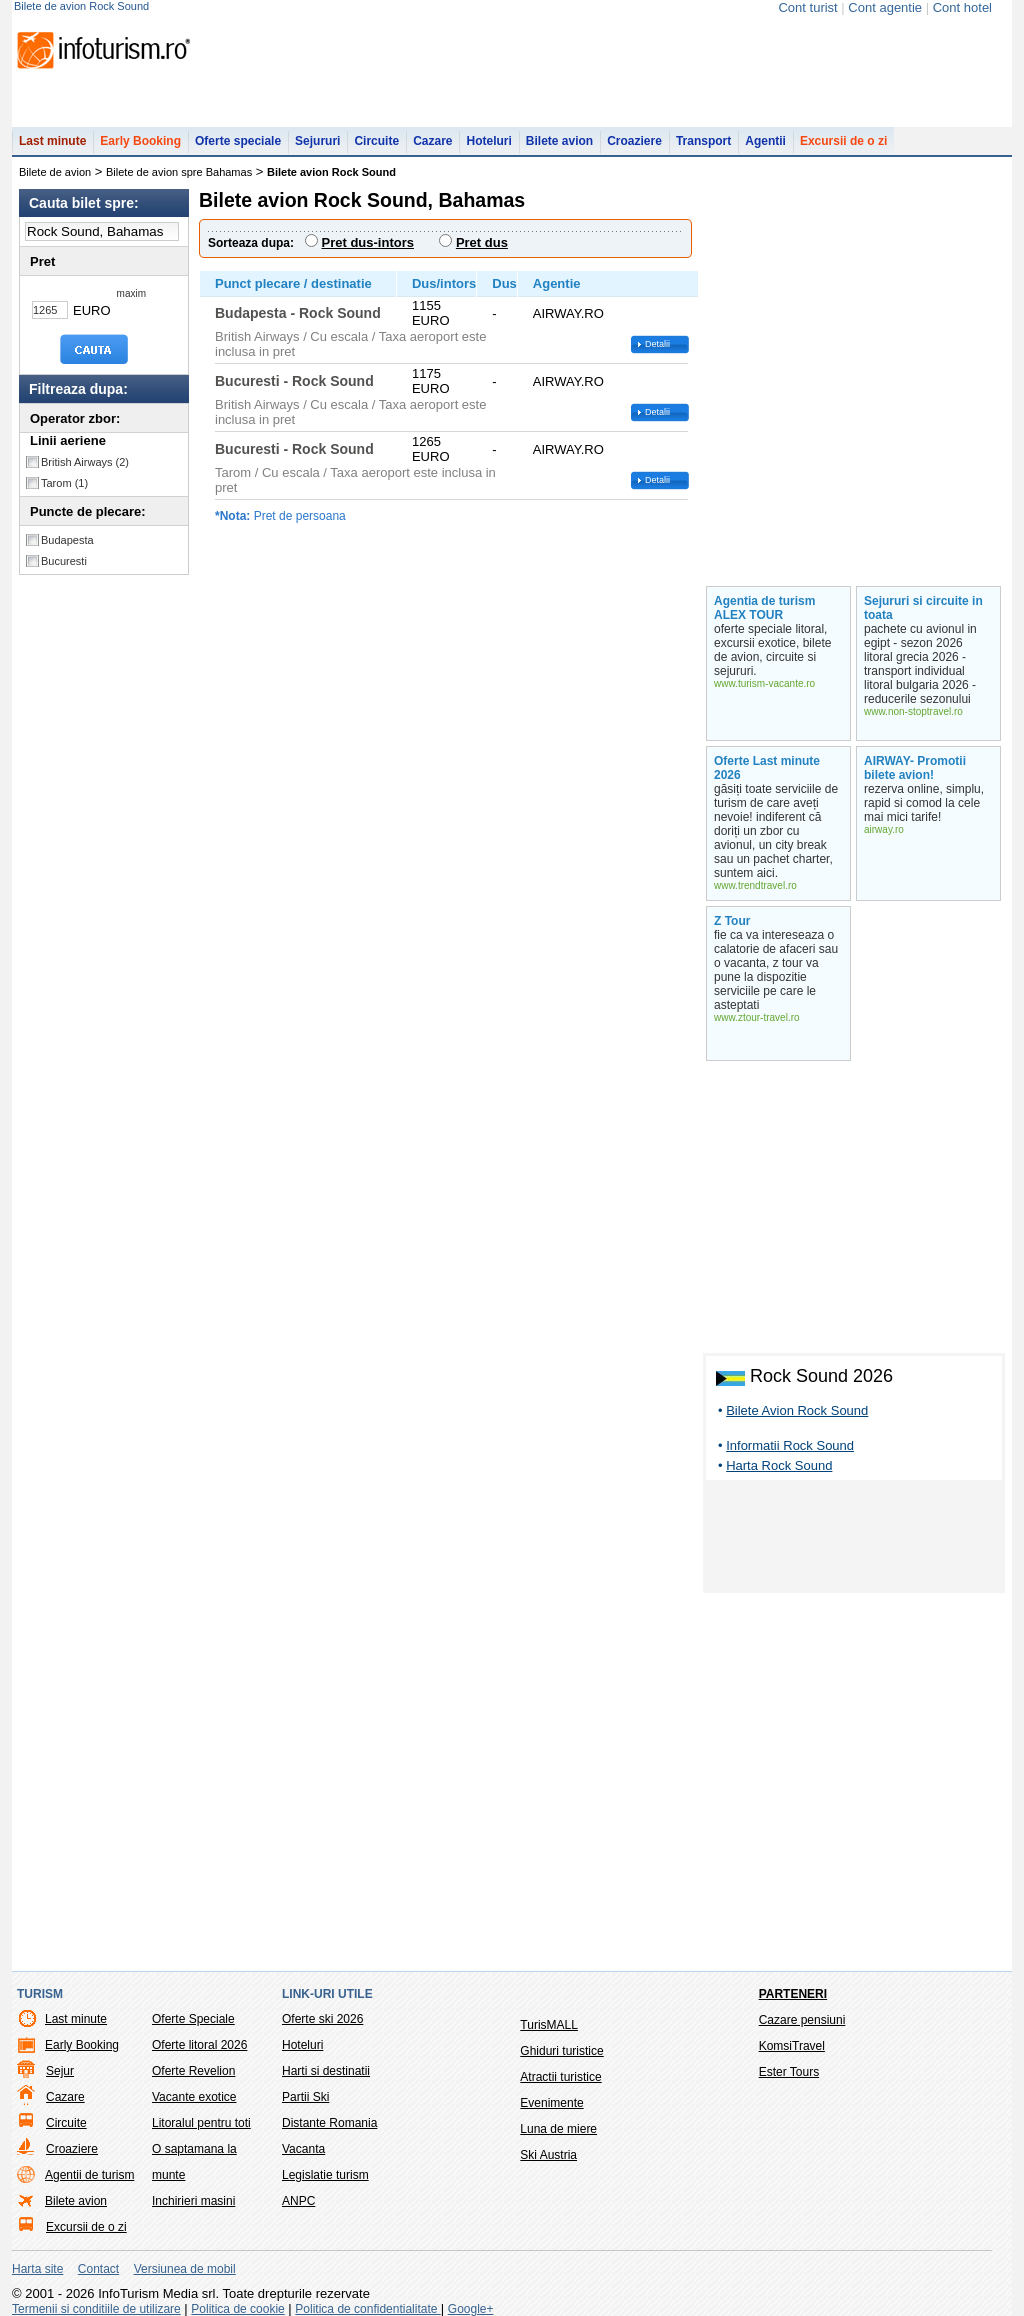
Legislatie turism (325, 2175)
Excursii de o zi (843, 141)
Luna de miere (558, 2129)
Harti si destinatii (326, 2071)
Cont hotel (962, 7)
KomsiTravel (792, 2046)
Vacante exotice (194, 2097)
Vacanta (303, 2149)
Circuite (376, 141)
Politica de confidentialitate (367, 2309)
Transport (703, 141)
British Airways (85, 462)
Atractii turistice (560, 2077)
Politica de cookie (237, 2309)
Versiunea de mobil (185, 2269)
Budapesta (67, 540)
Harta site (37, 2269)
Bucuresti (64, 561)
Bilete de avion (55, 172)
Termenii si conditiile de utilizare (96, 2309)
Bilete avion (559, 141)
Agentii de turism (89, 2175)
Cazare (432, 141)
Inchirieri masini (193, 2201)
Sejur (60, 2071)
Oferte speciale (238, 141)
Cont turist (807, 7)
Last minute (52, 141)
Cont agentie (885, 7)
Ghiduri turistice (561, 2051)
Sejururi (317, 141)
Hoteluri (488, 141)
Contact (98, 2269)
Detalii (657, 344)
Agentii (765, 141)
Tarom (64, 483)
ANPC (298, 2201)
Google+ (471, 2309)
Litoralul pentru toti (201, 2123)
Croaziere (634, 141)
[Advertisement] (854, 1540)
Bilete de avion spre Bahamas (179, 172)
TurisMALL (549, 2025)
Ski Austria (548, 2155)
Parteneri (793, 1994)
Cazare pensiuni (802, 2020)
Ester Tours (789, 2072)
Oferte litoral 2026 (199, 2045)
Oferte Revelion (193, 2071)
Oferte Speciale (193, 2019)
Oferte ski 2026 (322, 2019)
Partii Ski (305, 2097)
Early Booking (140, 141)
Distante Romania (329, 2123)
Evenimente (551, 2103)
